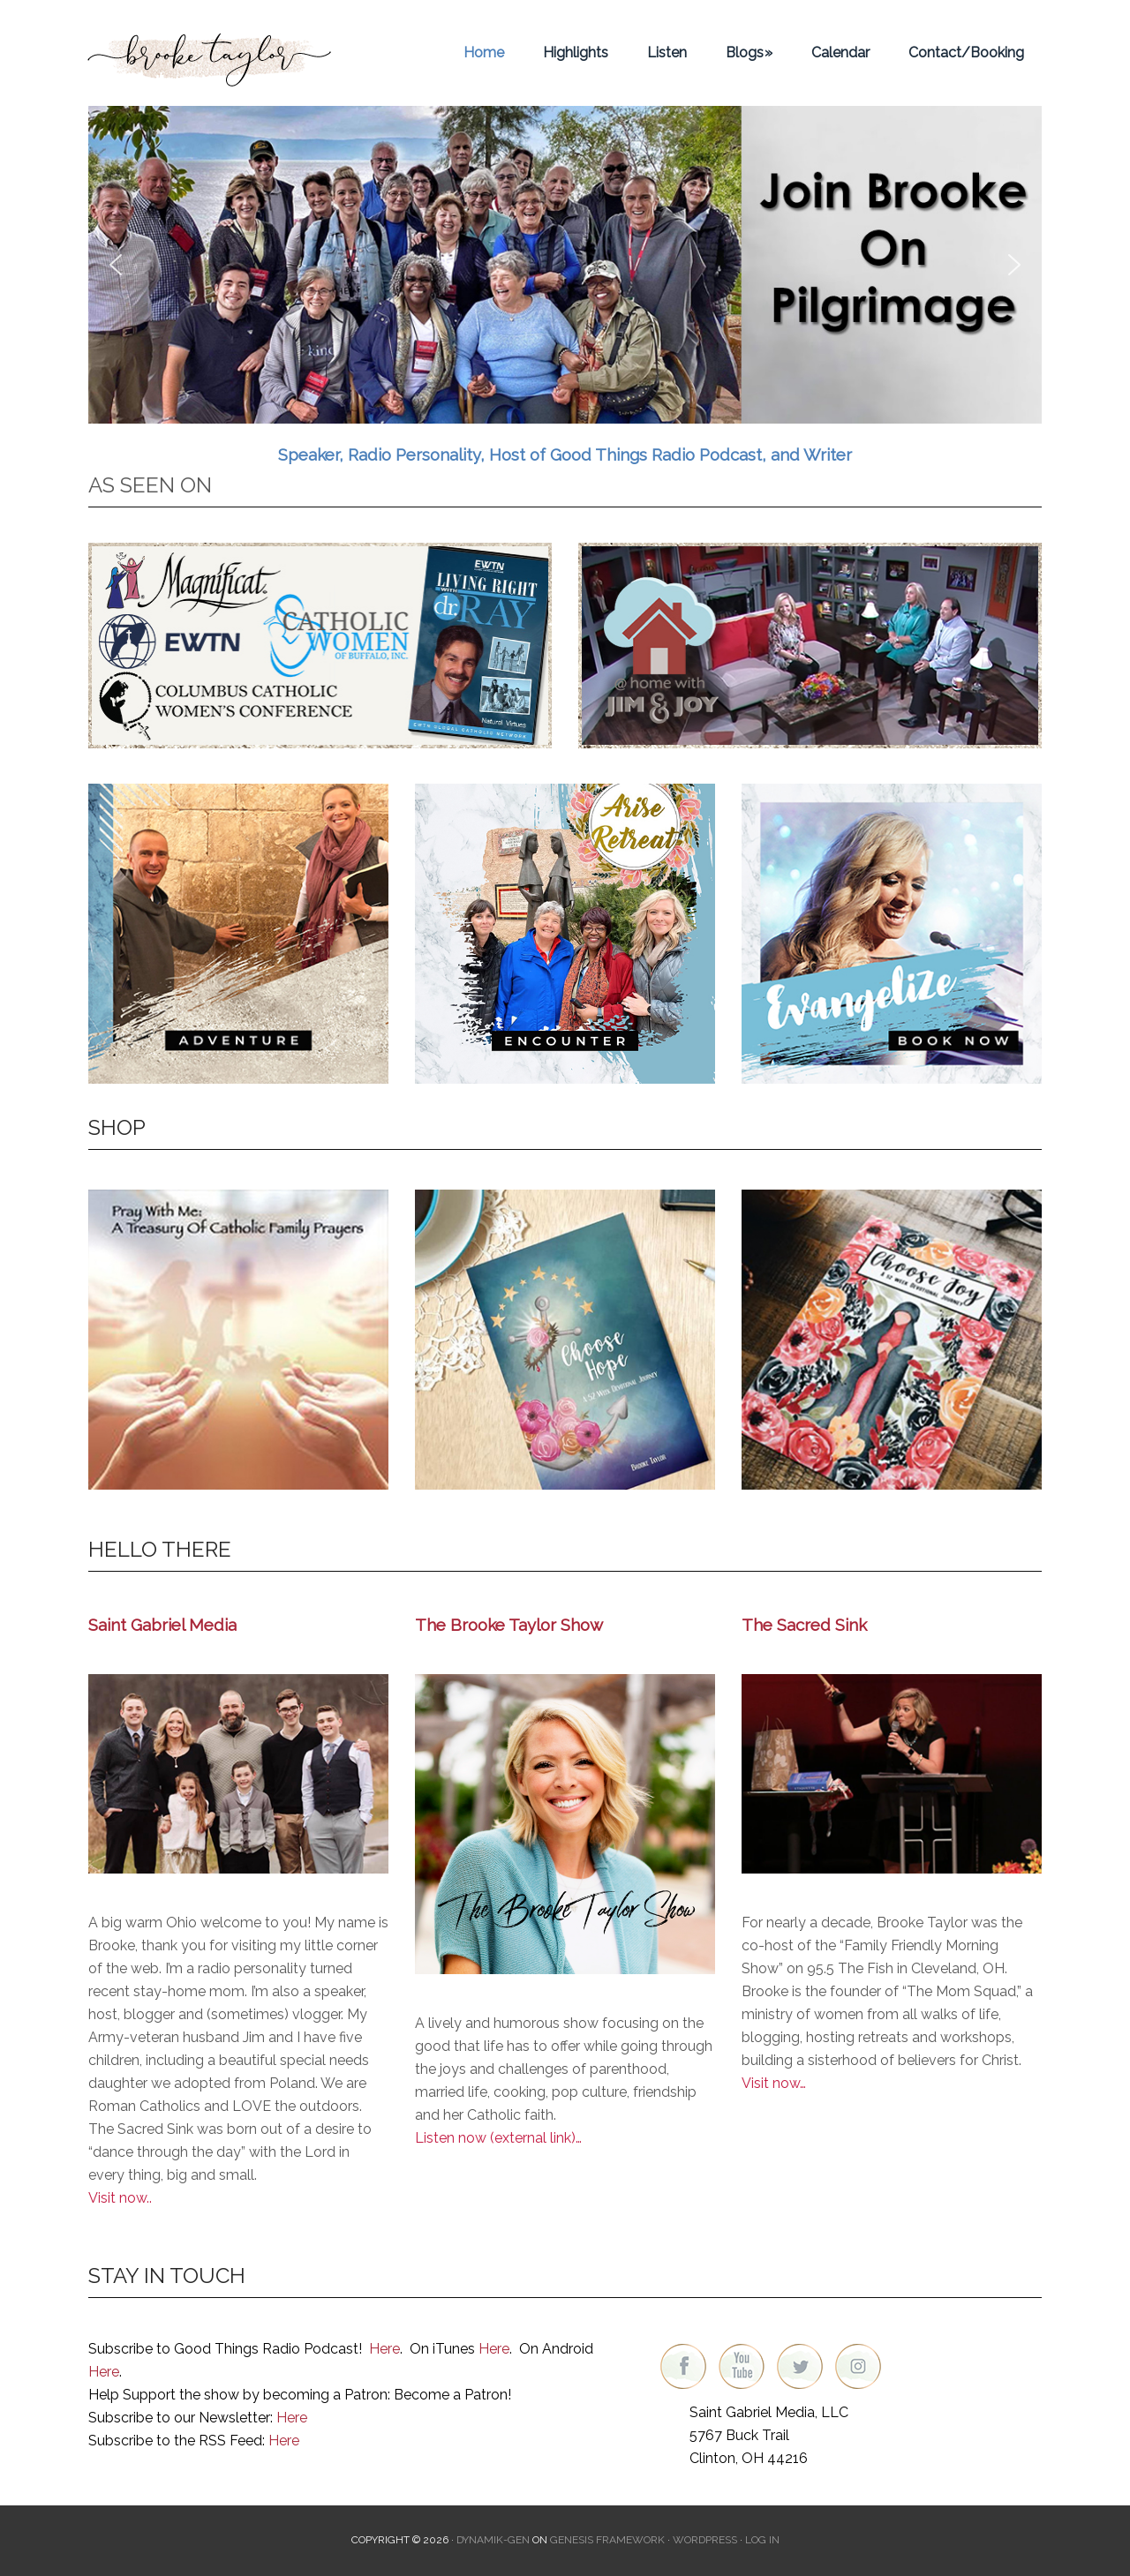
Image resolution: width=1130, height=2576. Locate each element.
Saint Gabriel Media (162, 1624)
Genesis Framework (607, 2540)
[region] (565, 265)
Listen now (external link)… (498, 2137)
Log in (762, 2540)
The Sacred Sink (804, 1624)
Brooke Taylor (211, 52)
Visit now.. (120, 2197)
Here (384, 2348)
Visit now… (774, 2083)
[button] (565, 265)
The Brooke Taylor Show (509, 1624)
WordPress (705, 2540)
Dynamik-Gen (493, 2540)
